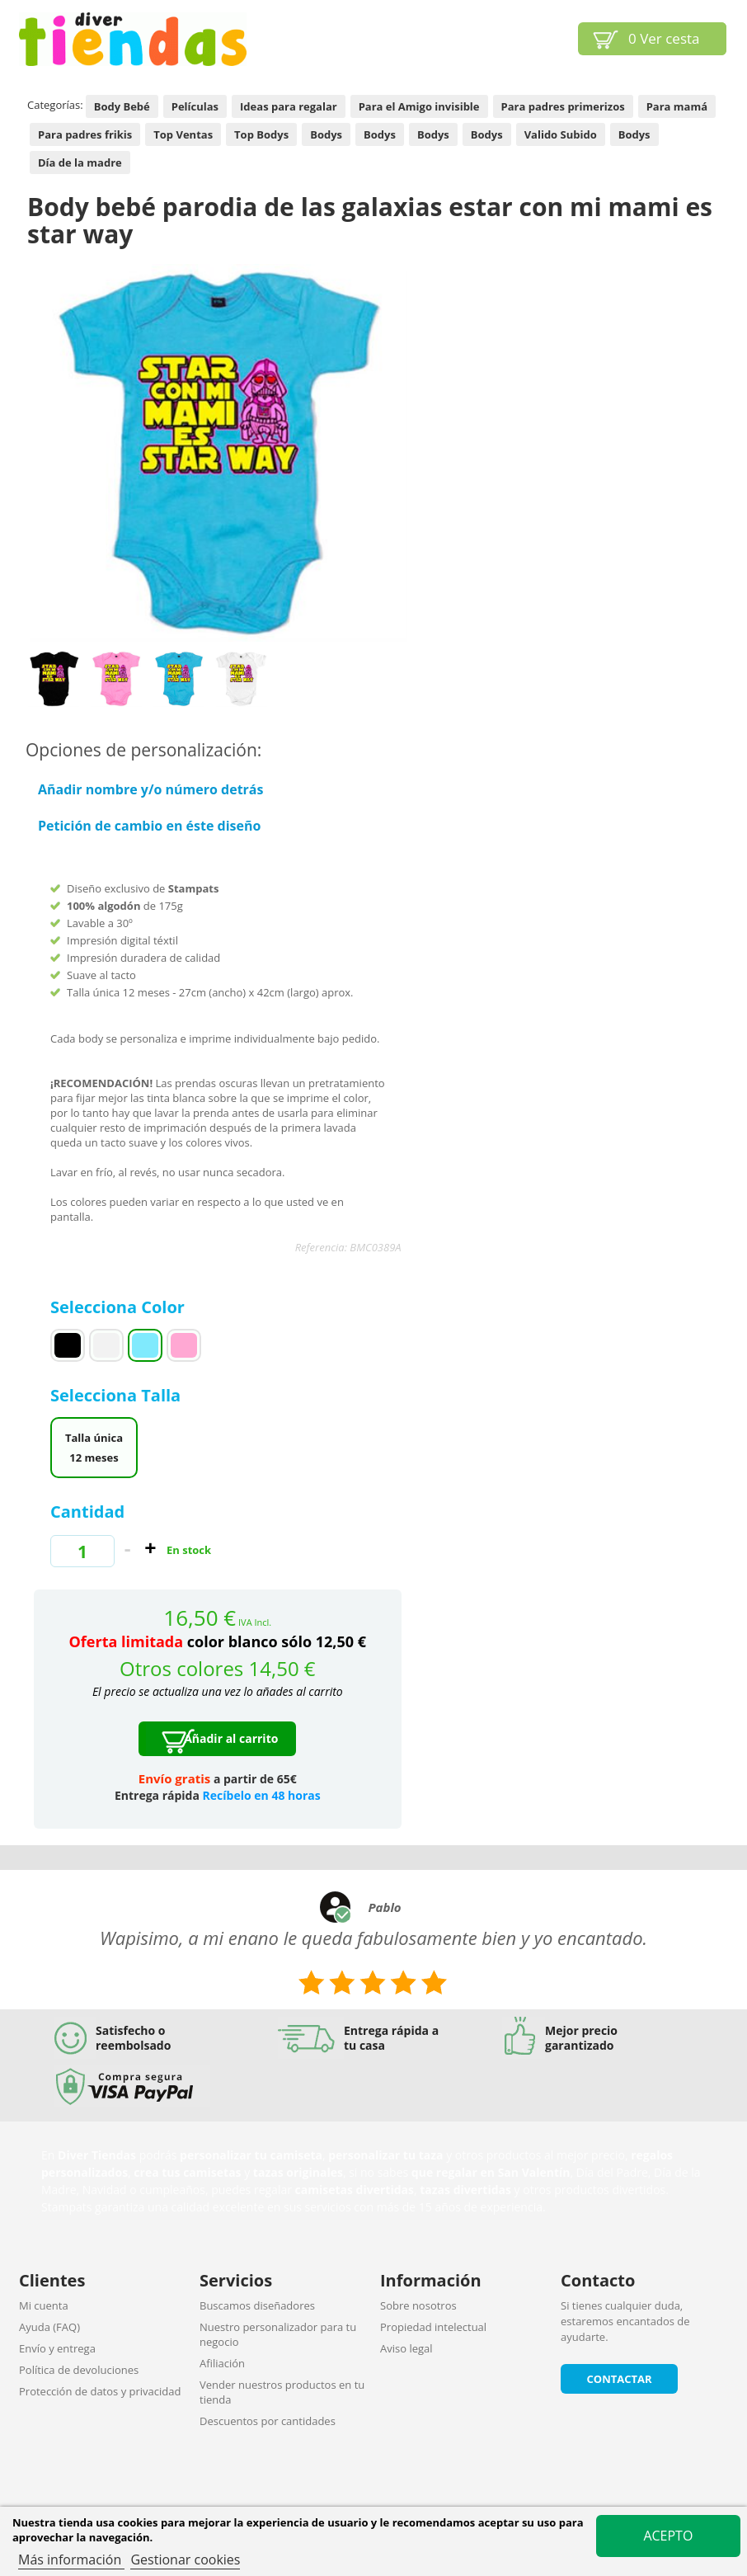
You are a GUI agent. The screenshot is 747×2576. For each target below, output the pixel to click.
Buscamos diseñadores (257, 2305)
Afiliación (222, 2363)
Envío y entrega (57, 2348)
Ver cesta (664, 38)
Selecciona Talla (117, 1395)
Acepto (668, 2536)
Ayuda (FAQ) (49, 2326)
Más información (71, 2559)
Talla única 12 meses (94, 1447)
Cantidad (87, 1511)
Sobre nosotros (418, 2305)
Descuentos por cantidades (268, 2421)
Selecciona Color (119, 1307)
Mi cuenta (43, 2305)
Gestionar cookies (185, 2559)
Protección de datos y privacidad (100, 2391)
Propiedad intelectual (433, 2326)
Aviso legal (406, 2348)
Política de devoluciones (79, 2369)
